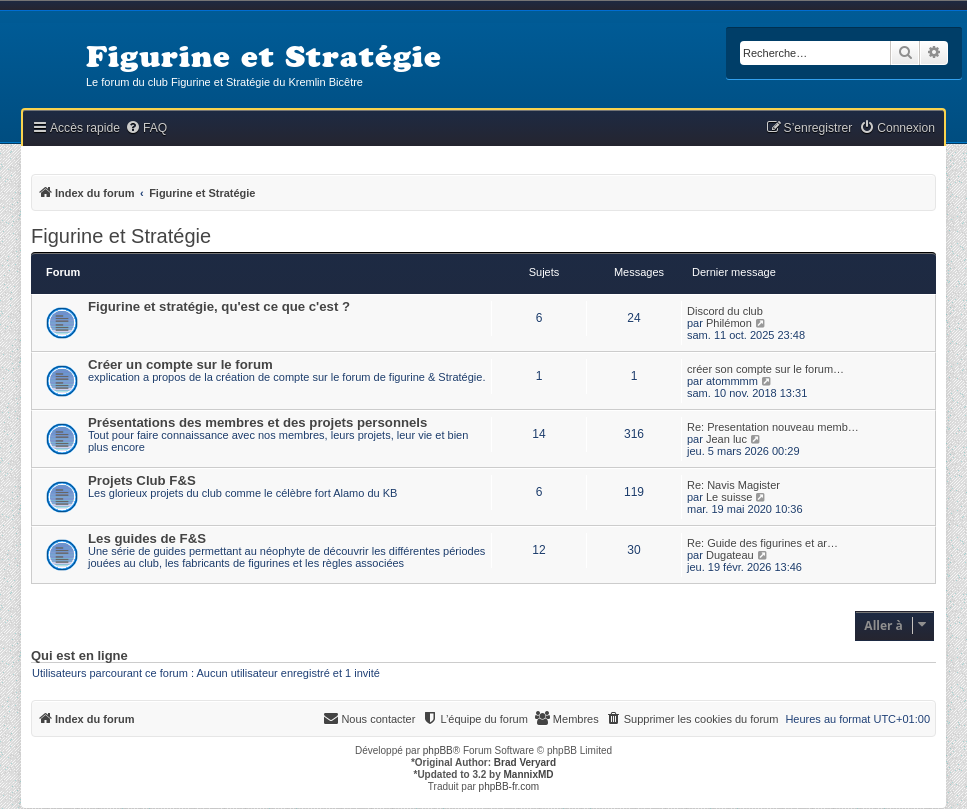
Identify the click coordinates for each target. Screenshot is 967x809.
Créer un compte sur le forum (180, 364)
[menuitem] (146, 128)
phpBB (438, 750)
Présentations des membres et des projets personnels (257, 422)
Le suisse (729, 497)
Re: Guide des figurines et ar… (762, 543)
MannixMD (529, 774)
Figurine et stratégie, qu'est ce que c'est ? (219, 306)
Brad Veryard (525, 762)
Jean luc (726, 439)
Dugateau (730, 555)
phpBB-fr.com (509, 786)
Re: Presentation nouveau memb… (773, 427)
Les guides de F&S (147, 538)
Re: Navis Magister (733, 485)
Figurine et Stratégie (121, 236)
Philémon (729, 323)
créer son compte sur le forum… (765, 369)
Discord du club (725, 311)
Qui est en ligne (79, 656)
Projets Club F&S (142, 480)
